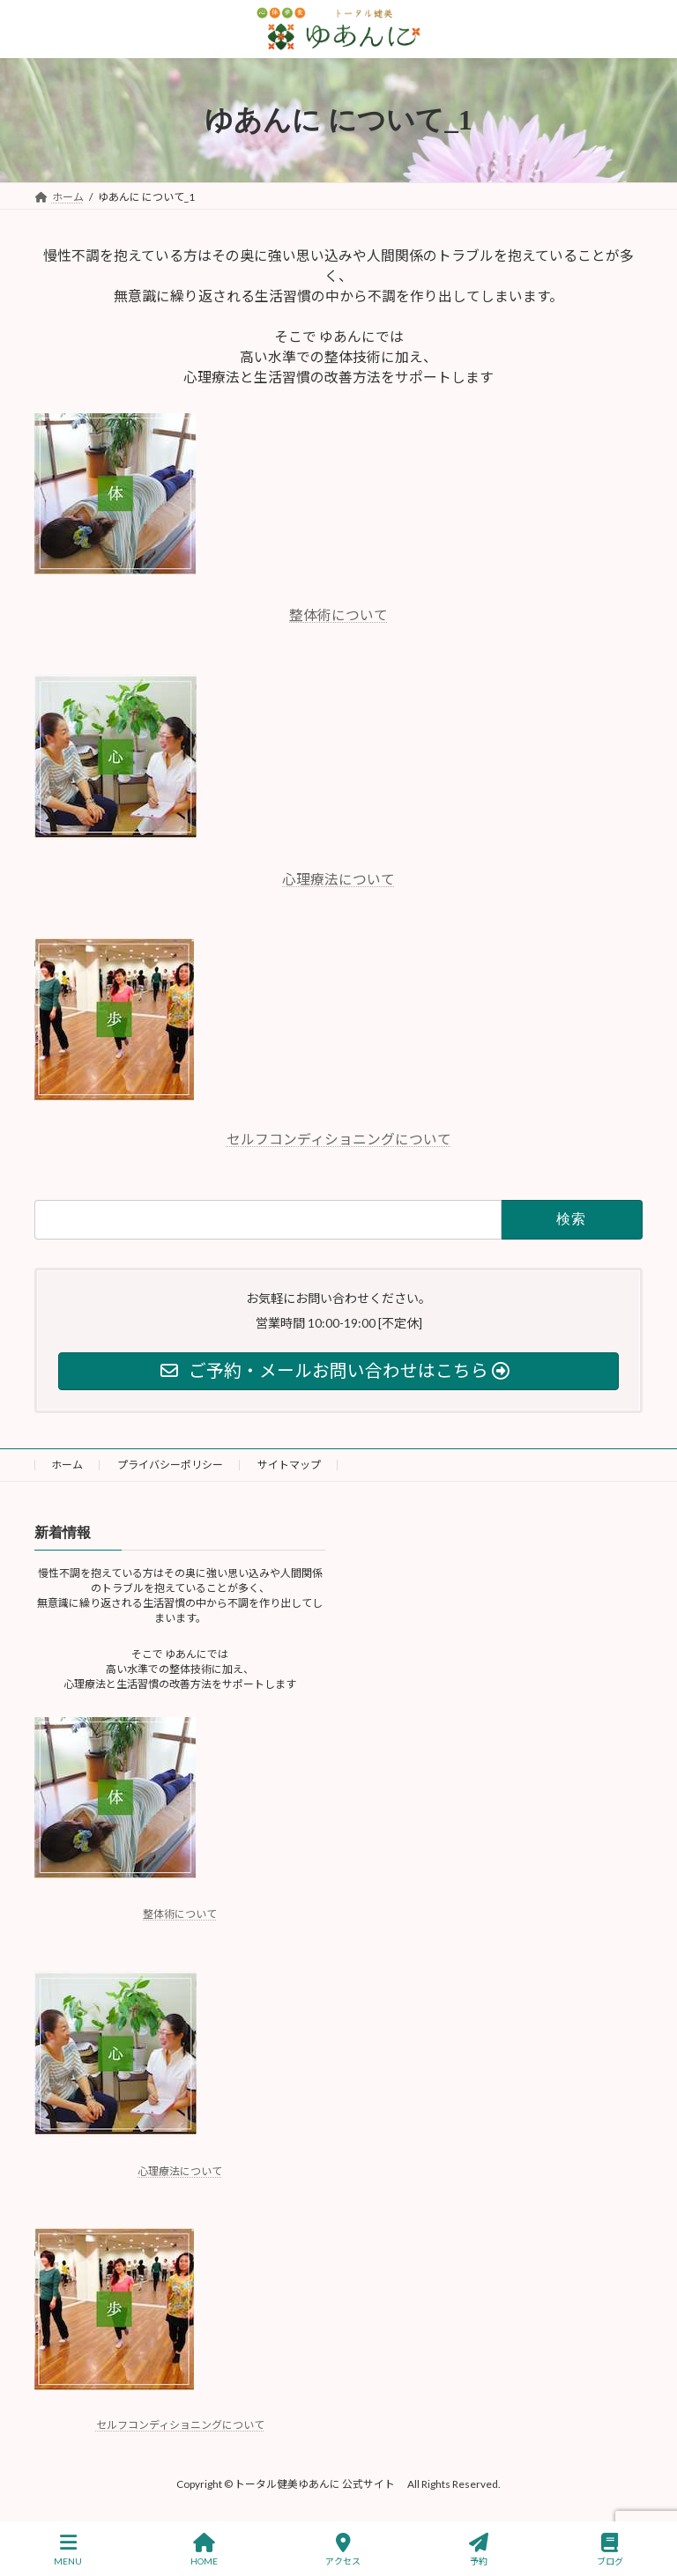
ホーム (67, 1464)
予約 (478, 2549)
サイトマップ (289, 1464)
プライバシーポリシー (170, 1464)
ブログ (610, 2549)
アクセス (343, 2549)
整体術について (338, 614)
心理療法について (338, 878)
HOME (204, 2549)
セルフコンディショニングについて (339, 1138)
